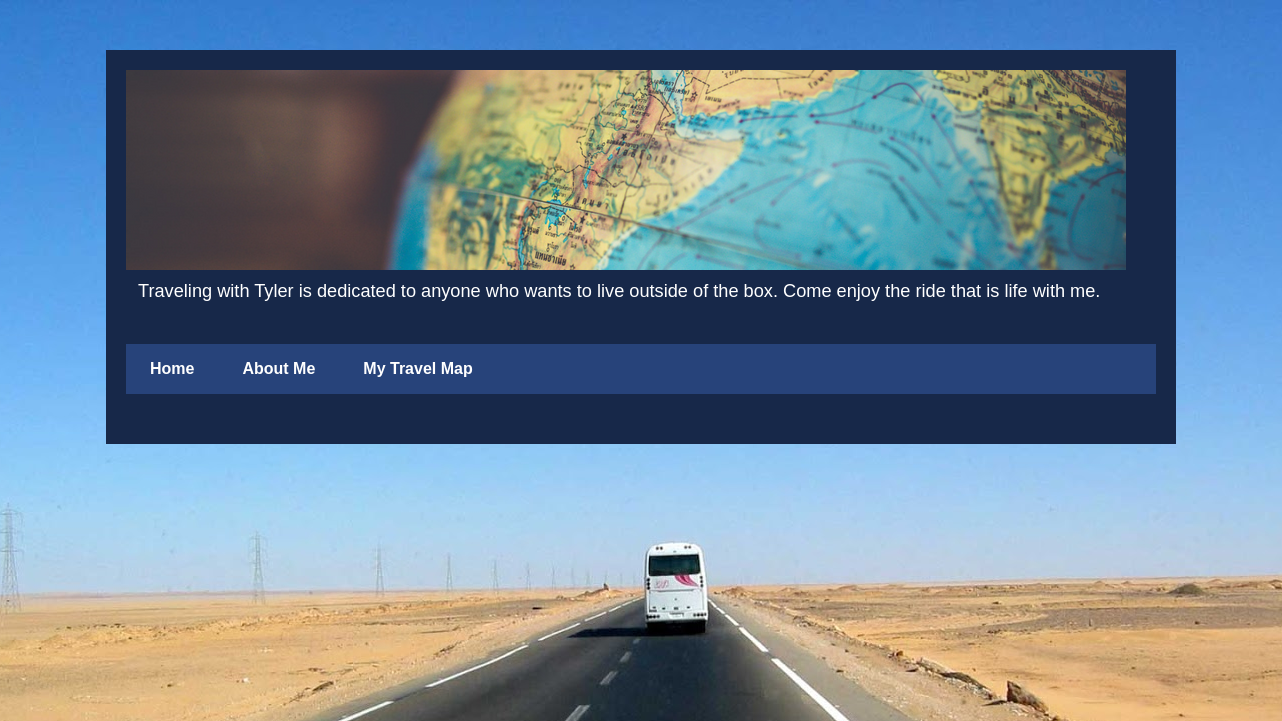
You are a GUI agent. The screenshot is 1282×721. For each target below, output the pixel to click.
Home (172, 368)
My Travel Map (417, 368)
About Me (278, 368)
